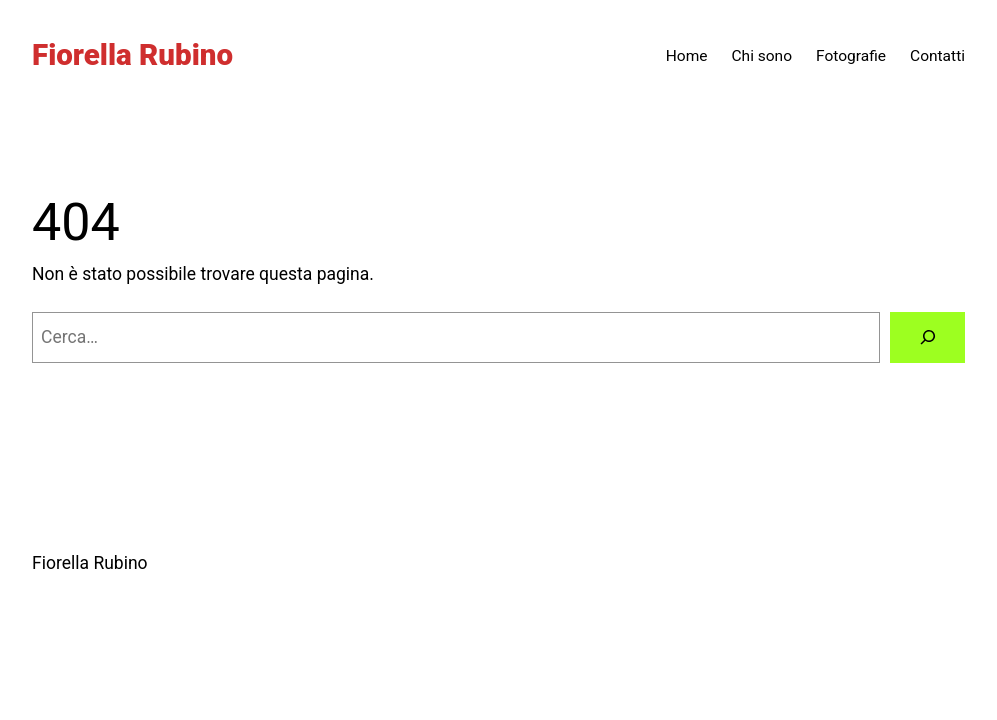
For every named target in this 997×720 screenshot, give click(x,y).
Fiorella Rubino (132, 55)
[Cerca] (927, 337)
